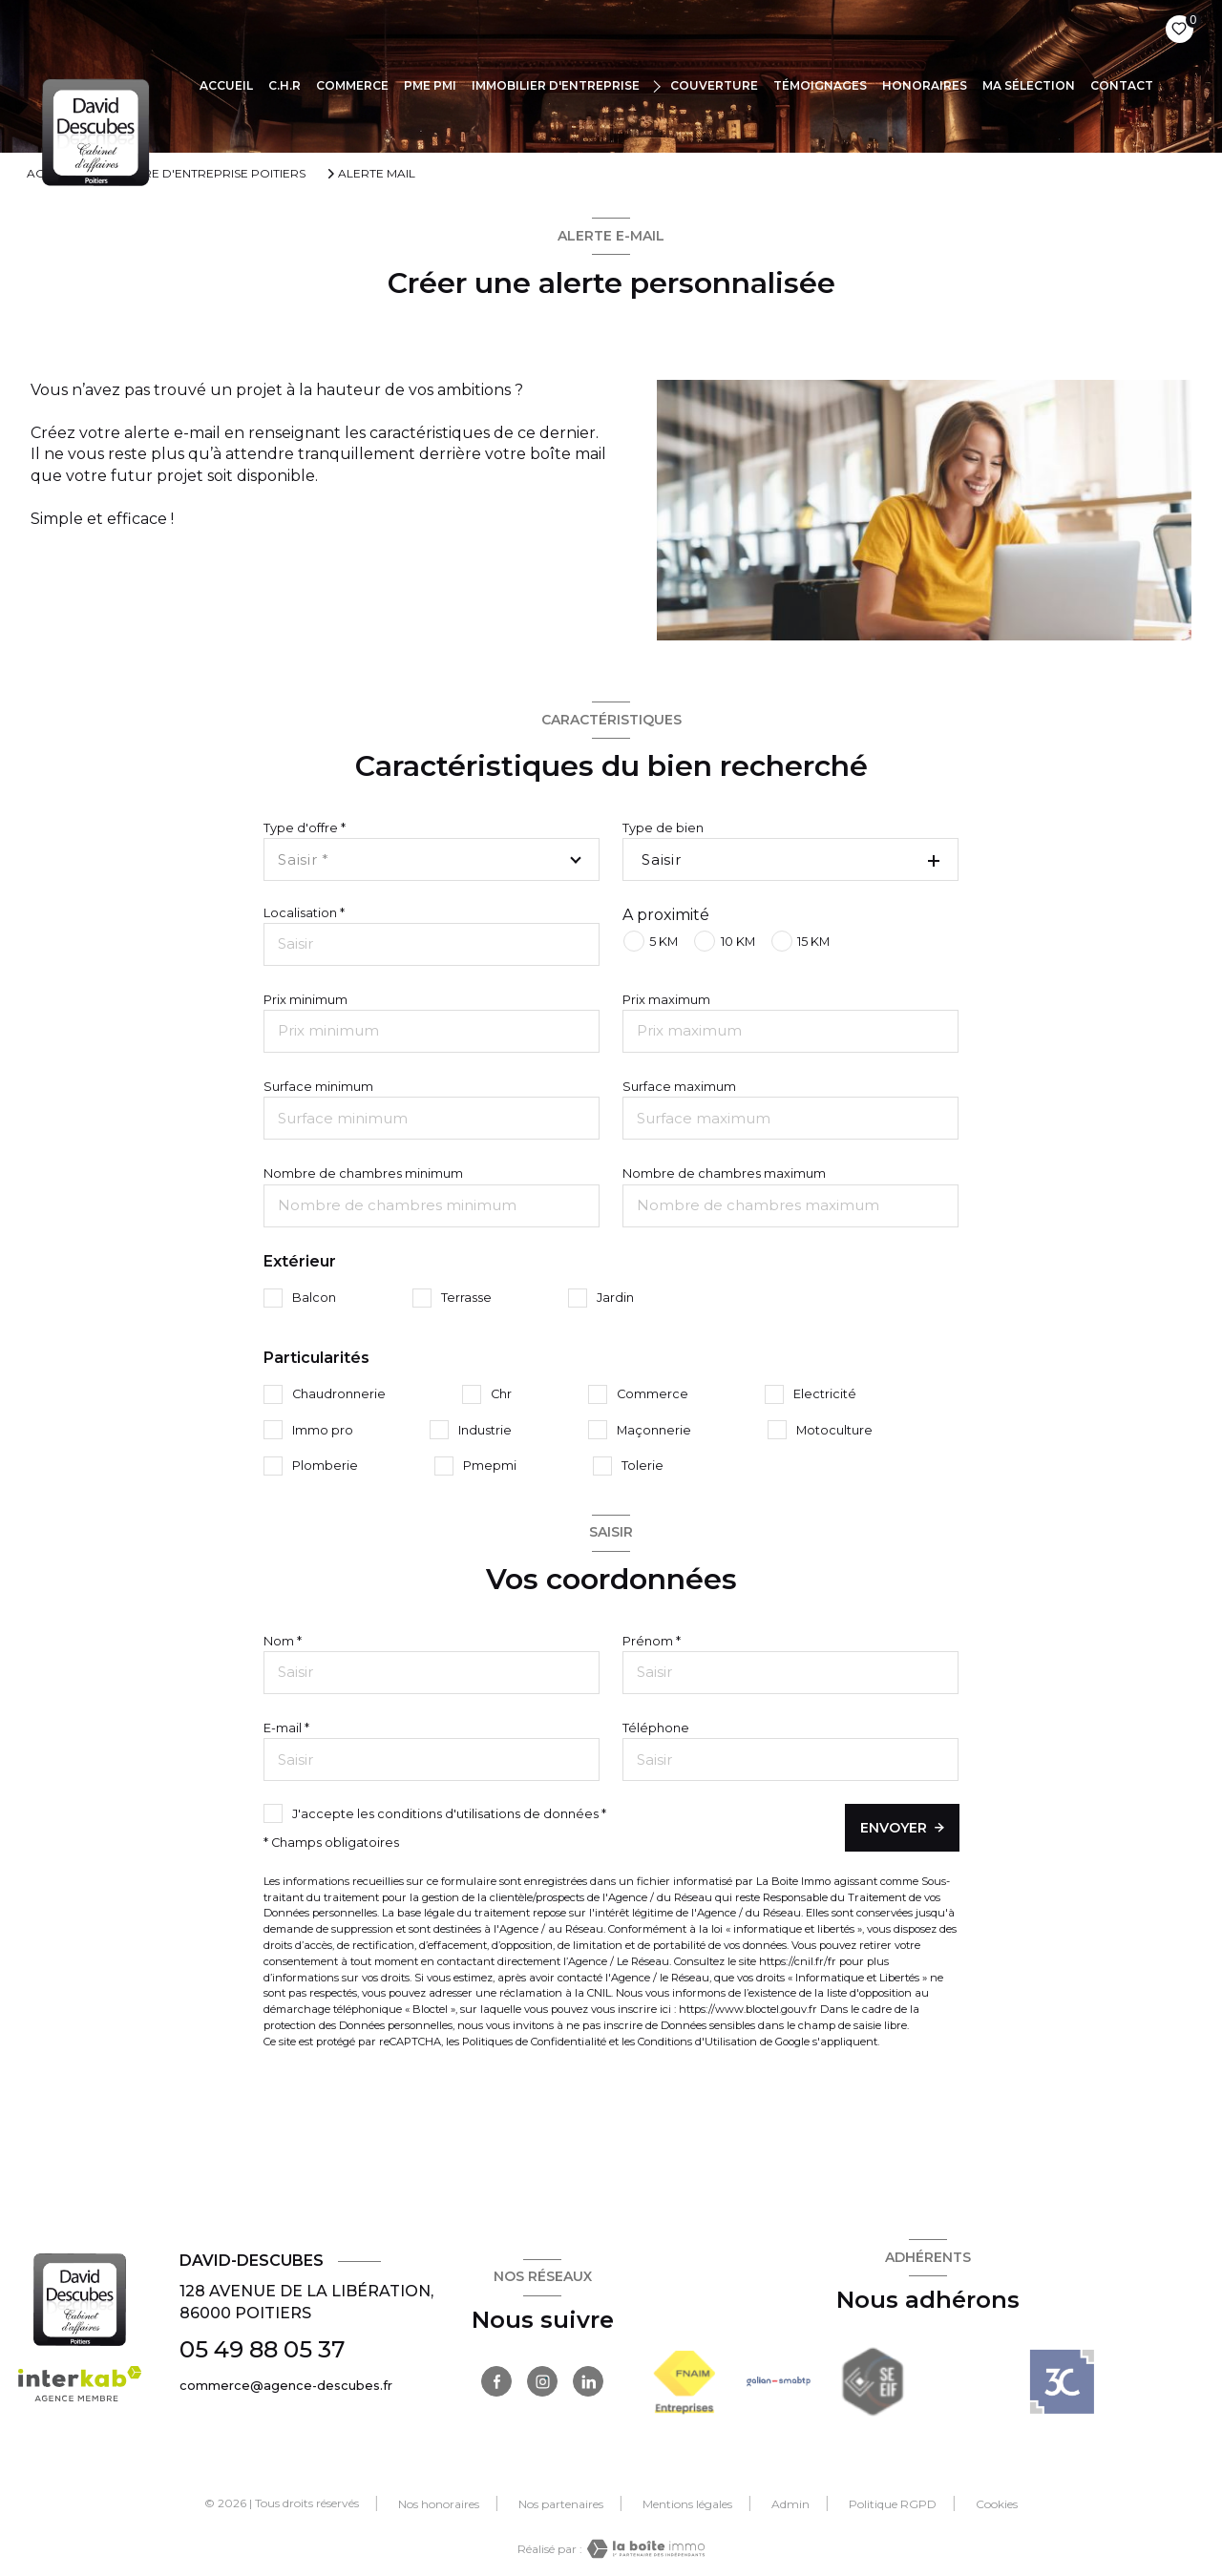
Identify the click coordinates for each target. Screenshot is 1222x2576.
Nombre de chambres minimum (363, 1173)
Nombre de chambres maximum (724, 1173)
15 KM (813, 941)
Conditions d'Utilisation (697, 2041)
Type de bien (663, 828)
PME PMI (430, 85)
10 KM (738, 941)
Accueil (226, 85)
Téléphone (655, 1728)
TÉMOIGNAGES (820, 85)
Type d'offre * (304, 828)
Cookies (997, 2504)
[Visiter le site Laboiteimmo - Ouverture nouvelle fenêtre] (643, 2549)
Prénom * (651, 1641)
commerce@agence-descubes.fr (285, 2385)
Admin (790, 2504)
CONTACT (1121, 85)
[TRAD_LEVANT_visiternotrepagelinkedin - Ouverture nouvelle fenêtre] (588, 2381)
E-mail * (286, 1728)
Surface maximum (679, 1086)
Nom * (282, 1641)
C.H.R (284, 85)
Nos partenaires (560, 2504)
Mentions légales (687, 2504)
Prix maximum (666, 1000)
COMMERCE (352, 85)
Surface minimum (318, 1086)
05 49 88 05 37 (262, 2349)
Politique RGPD (893, 2504)
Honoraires (924, 85)
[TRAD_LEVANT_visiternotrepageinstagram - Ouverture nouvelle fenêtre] (542, 2381)
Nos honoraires (438, 2504)
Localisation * (304, 913)
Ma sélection (1028, 85)
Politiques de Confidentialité (534, 2041)
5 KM (663, 941)
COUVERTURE (714, 85)
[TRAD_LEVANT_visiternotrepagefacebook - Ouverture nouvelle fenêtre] (496, 2381)
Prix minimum (305, 1000)
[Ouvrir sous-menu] (659, 85)
